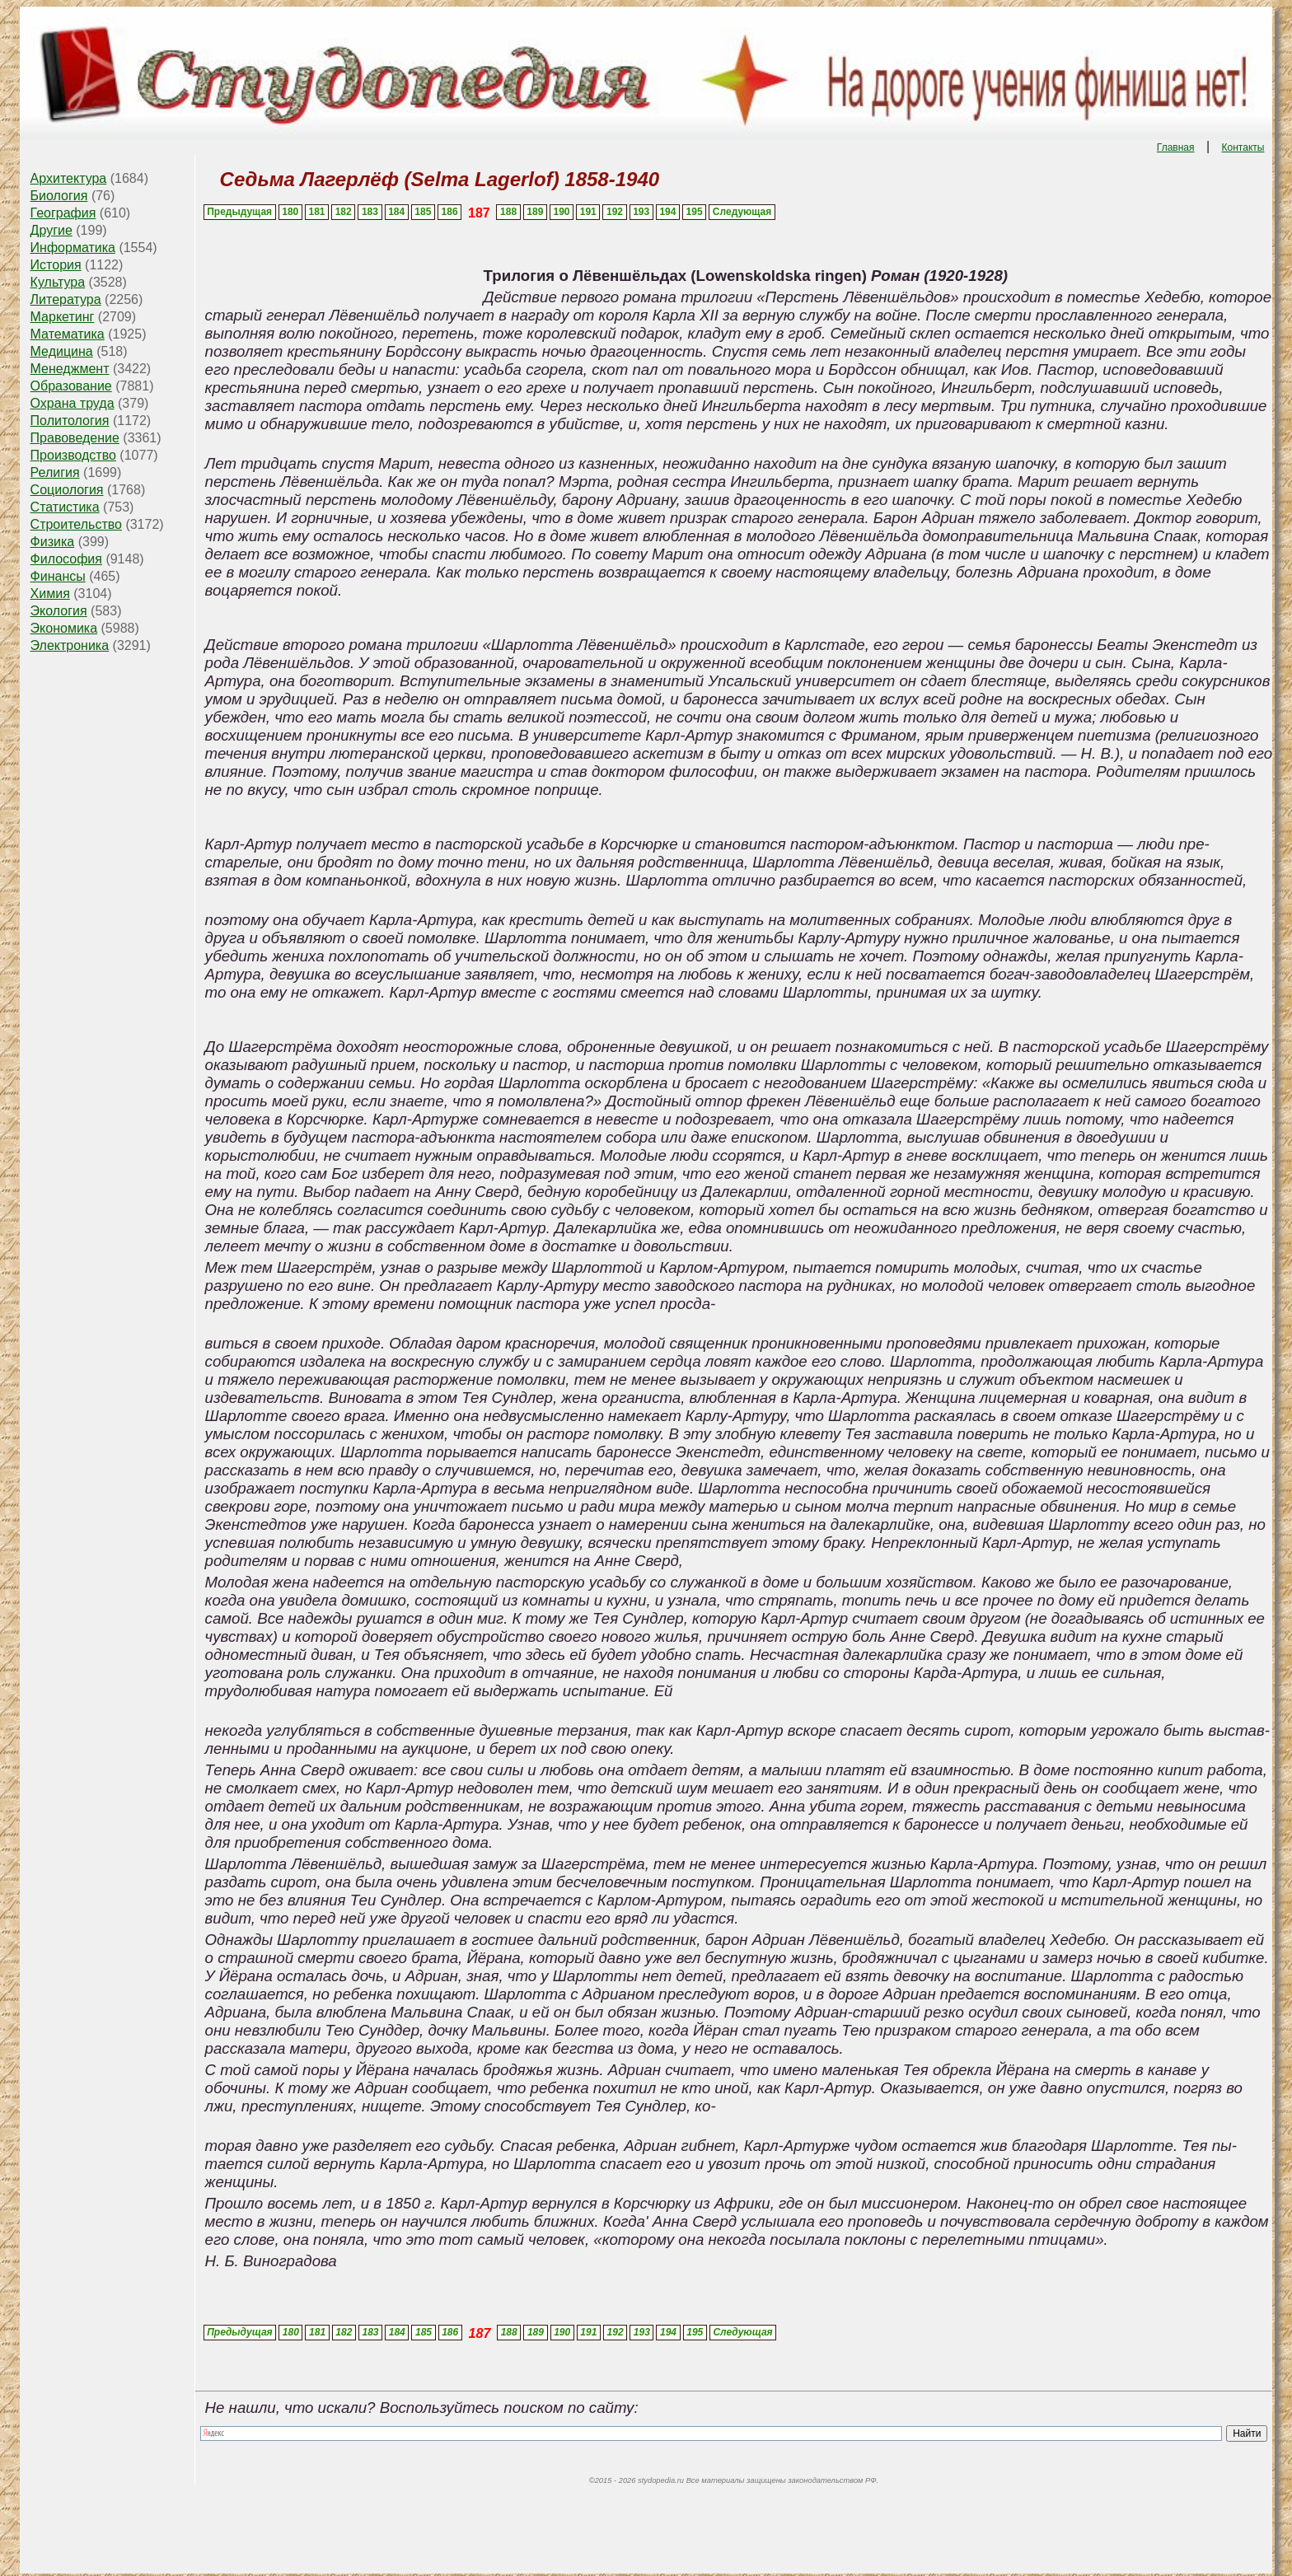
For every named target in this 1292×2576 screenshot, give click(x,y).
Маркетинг (62, 317)
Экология (58, 611)
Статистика (65, 507)
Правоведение (74, 438)
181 (316, 211)
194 (667, 211)
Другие (51, 230)
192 (614, 211)
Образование (71, 386)
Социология (67, 490)
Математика (67, 334)
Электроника (70, 645)
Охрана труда (72, 403)
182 (343, 211)
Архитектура (68, 178)
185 (422, 211)
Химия (50, 594)
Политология (70, 421)
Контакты (1243, 147)
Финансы (58, 576)
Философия (66, 559)
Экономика (64, 628)
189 (535, 211)
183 (370, 211)
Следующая (742, 211)
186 (450, 211)
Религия (55, 472)
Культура (58, 282)
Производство (73, 455)
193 (641, 211)
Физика (52, 542)
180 (290, 211)
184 (396, 211)
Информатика (72, 248)
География (63, 213)
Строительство (76, 524)
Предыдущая (239, 211)
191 (588, 211)
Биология (59, 196)
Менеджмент (70, 369)
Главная (1176, 147)
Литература (65, 299)
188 (508, 211)
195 (694, 211)
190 (562, 211)
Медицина (61, 351)
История (56, 265)
